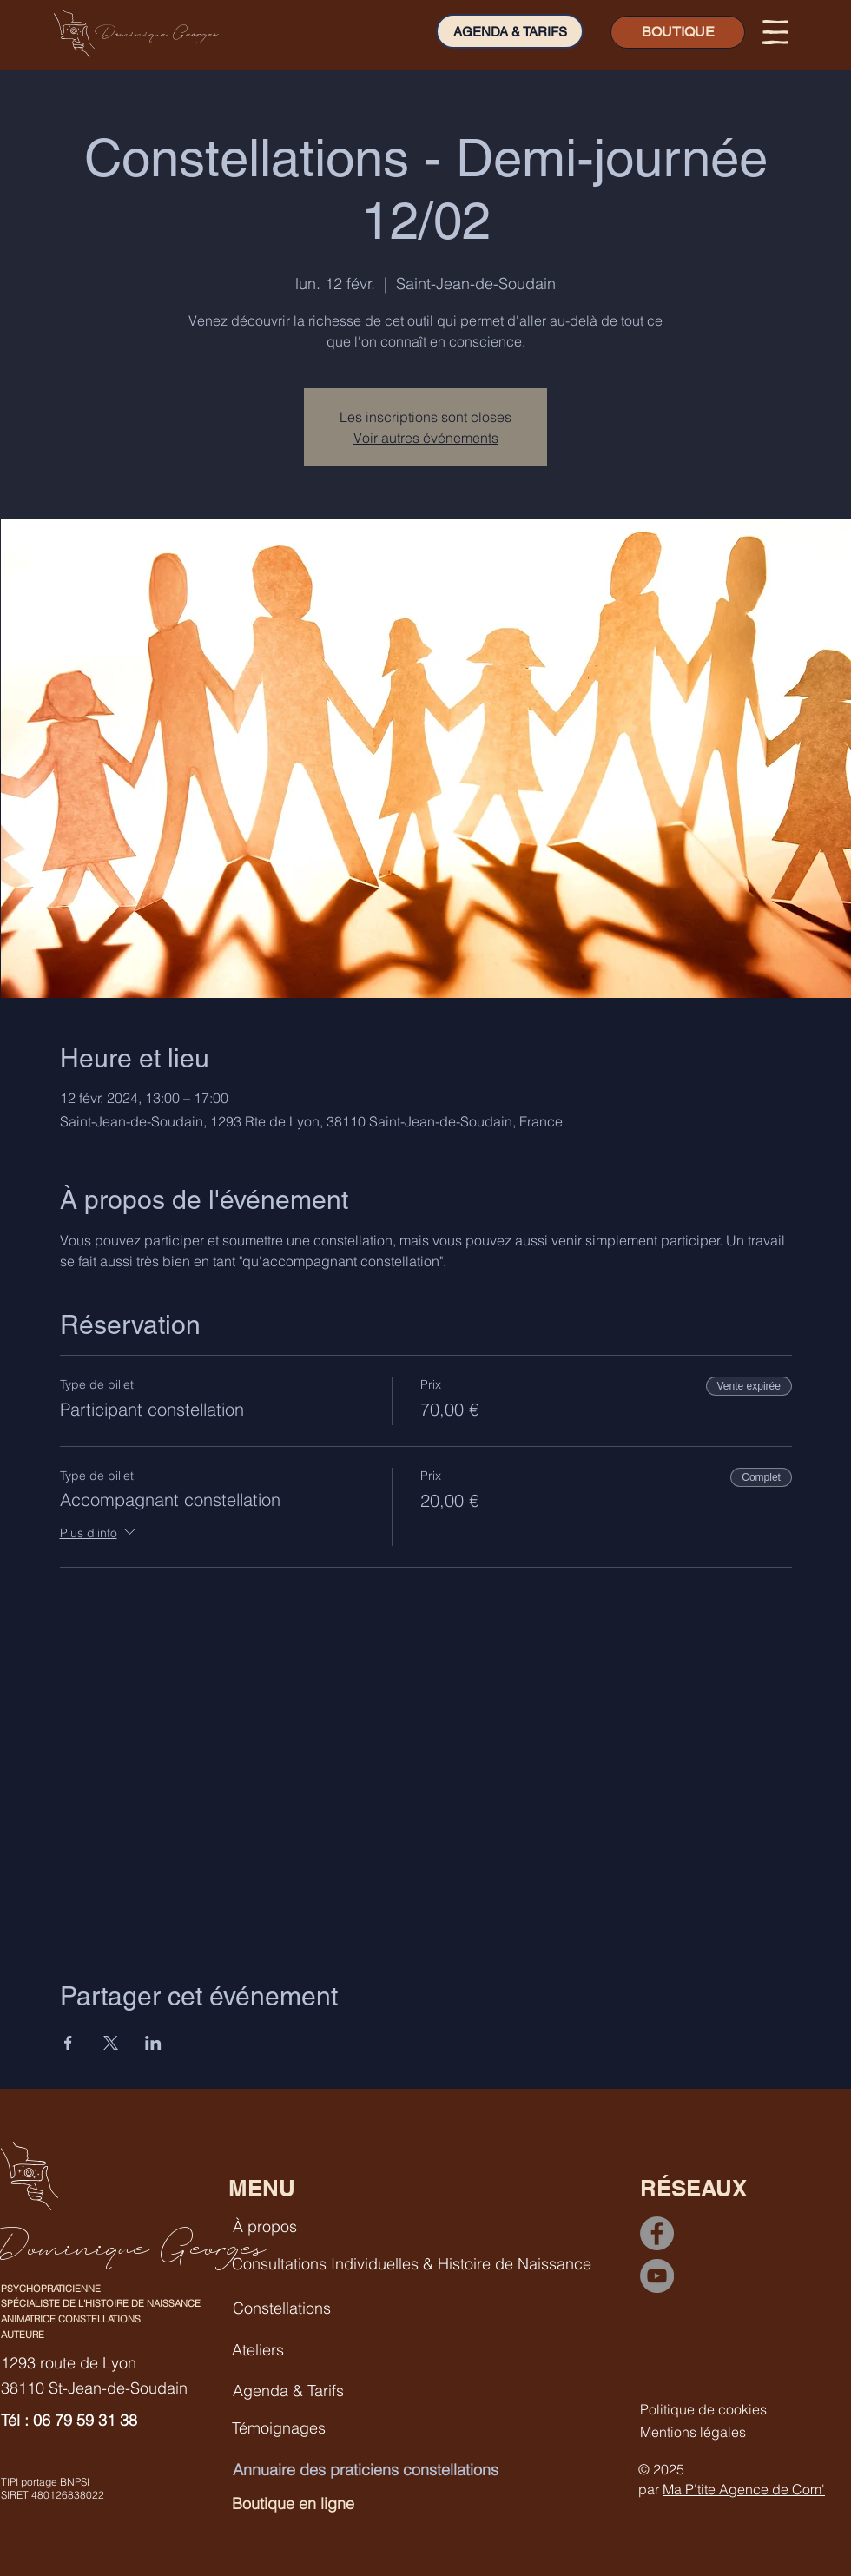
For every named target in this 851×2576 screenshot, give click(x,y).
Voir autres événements (425, 437)
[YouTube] (657, 2276)
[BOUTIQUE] (677, 32)
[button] (775, 32)
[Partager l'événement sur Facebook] (68, 2043)
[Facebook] (657, 2233)
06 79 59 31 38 (85, 2420)
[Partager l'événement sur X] (110, 2043)
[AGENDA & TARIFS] (510, 31)
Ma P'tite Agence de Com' (744, 2489)
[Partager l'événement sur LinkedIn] (153, 2043)
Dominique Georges (157, 32)
